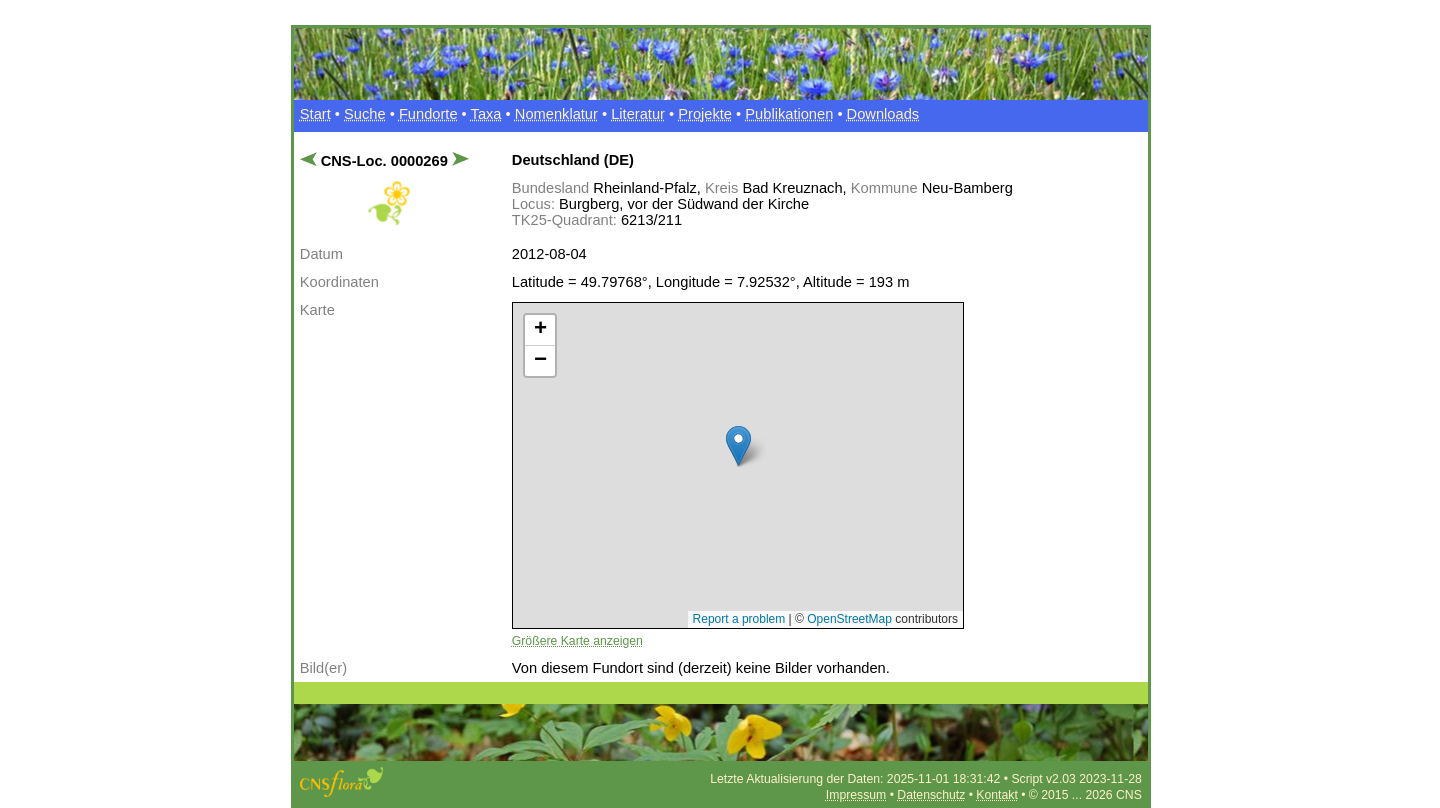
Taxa (486, 114)
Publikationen (789, 114)
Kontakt (996, 795)
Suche (365, 114)
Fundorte (428, 114)
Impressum (856, 795)
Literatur (638, 114)
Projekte (705, 114)
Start (315, 114)
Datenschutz (931, 795)
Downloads (883, 114)
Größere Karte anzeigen (577, 641)
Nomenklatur (556, 114)
